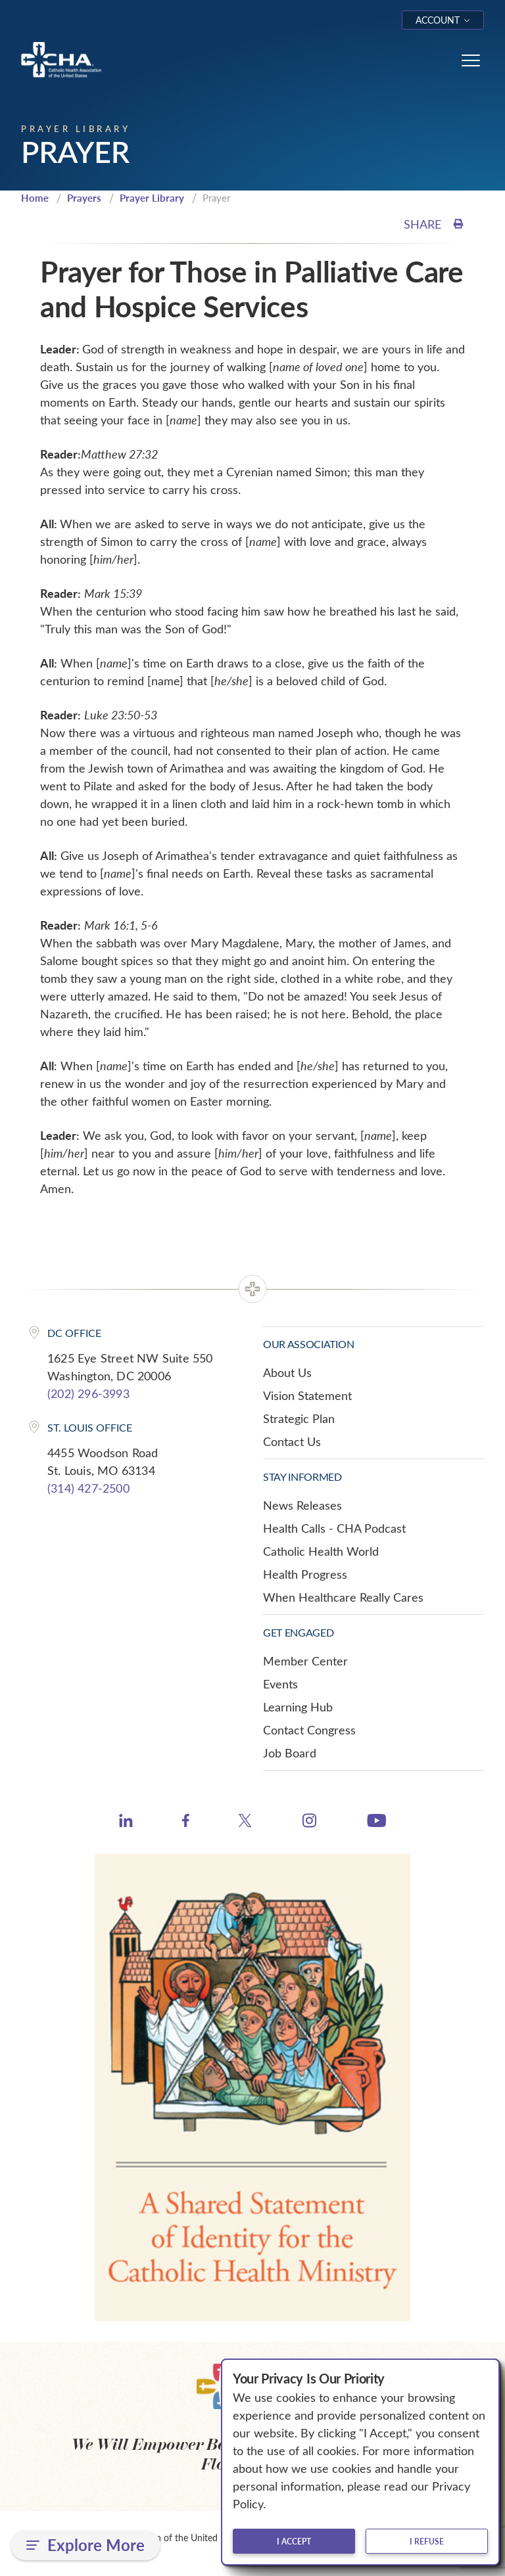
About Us (287, 1372)
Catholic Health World (321, 1551)
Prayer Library (152, 197)
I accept (294, 2541)
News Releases (302, 1505)
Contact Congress (309, 1730)
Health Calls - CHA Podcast (334, 1528)
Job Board (289, 1753)
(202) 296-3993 (88, 1393)
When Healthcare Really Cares (343, 1597)
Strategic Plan (299, 1418)
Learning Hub (298, 1707)
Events (280, 1684)
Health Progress (305, 1574)
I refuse (427, 2541)
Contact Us (292, 1441)
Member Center (305, 1661)
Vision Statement (307, 1395)
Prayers (84, 197)
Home (35, 197)
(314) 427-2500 (88, 1488)
